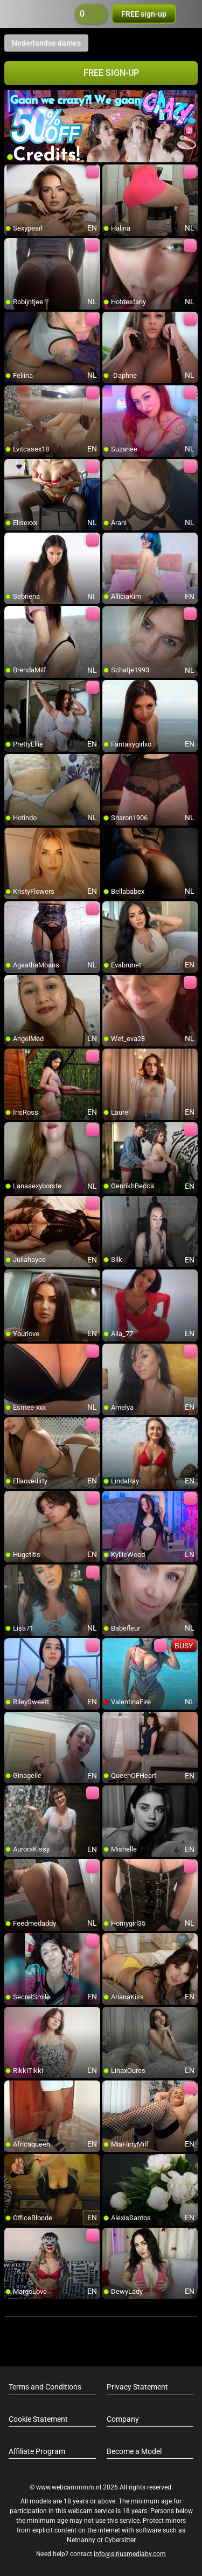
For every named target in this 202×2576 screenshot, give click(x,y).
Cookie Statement (38, 2419)
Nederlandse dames (46, 43)
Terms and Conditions (45, 2387)
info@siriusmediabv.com (130, 2554)
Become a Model (134, 2451)
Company (123, 2419)
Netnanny (82, 2540)
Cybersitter (120, 2540)
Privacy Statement (137, 2387)
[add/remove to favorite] (12, 173)
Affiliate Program (37, 2451)
